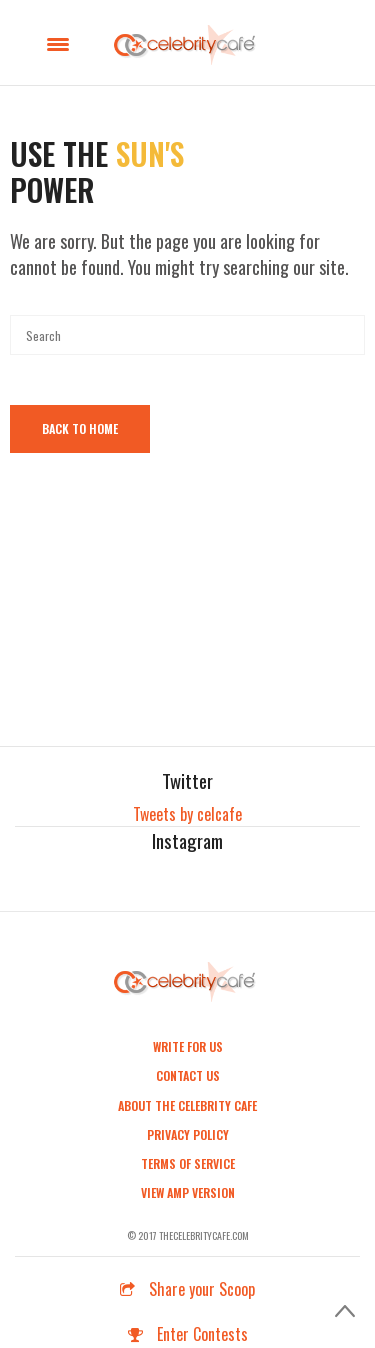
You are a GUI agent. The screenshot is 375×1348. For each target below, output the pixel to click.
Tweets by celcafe (187, 814)
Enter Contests (188, 1334)
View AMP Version (188, 1192)
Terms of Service (188, 1163)
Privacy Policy (188, 1134)
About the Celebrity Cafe (187, 1105)
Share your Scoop (187, 1289)
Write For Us (188, 1046)
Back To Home (80, 428)
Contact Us (188, 1075)
